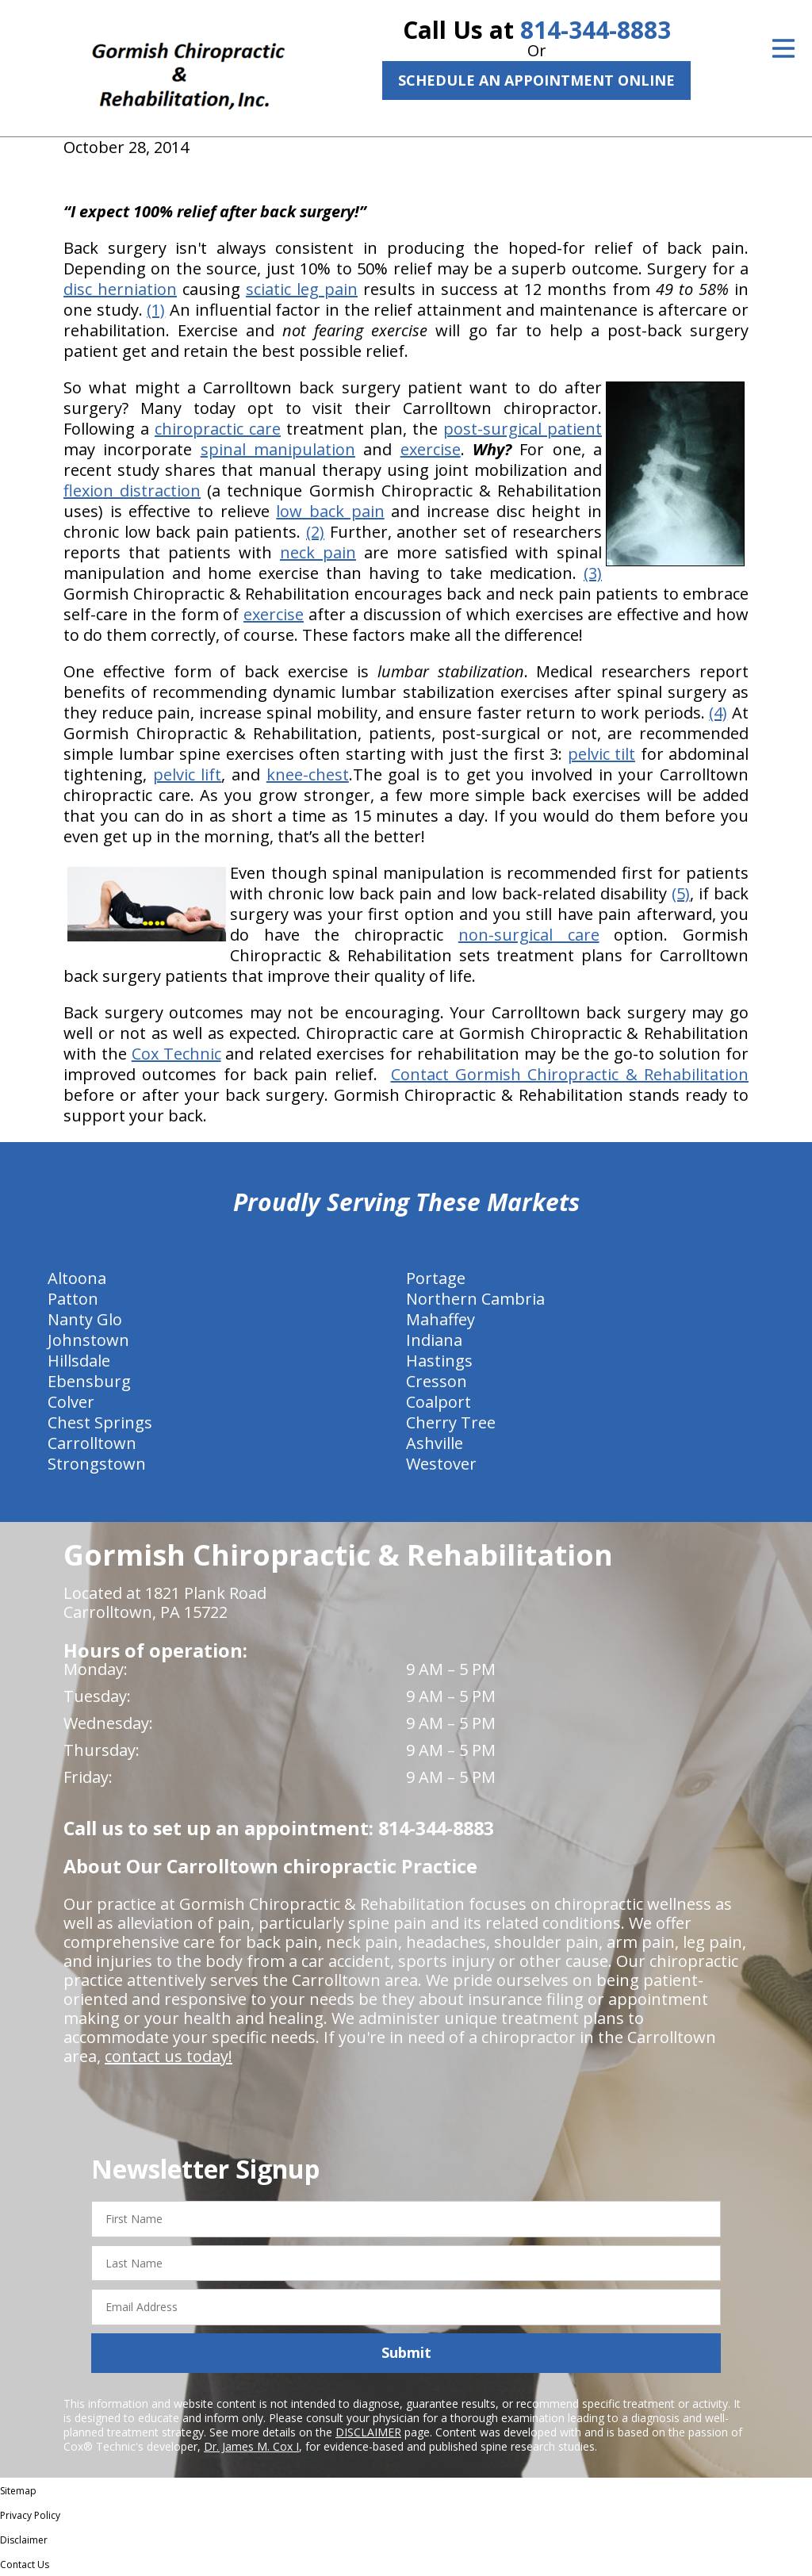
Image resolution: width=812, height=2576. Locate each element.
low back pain (330, 511)
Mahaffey (440, 1319)
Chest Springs (100, 1422)
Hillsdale (79, 1360)
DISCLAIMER (368, 2432)
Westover (441, 1463)
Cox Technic (176, 1053)
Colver (71, 1402)
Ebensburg (89, 1381)
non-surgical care (528, 934)
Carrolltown (92, 1443)
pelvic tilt (602, 754)
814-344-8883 (595, 29)
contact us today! (168, 2056)
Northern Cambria (475, 1298)
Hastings (439, 1360)
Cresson (436, 1381)
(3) (593, 573)
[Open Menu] (783, 48)
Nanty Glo (85, 1319)
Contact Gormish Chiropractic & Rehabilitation (570, 1074)
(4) (718, 712)
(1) (156, 309)
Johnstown (88, 1340)
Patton (73, 1298)
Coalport (438, 1402)
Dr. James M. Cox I (251, 2446)
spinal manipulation (278, 449)
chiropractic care (218, 428)
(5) (681, 893)
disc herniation (120, 289)
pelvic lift (187, 774)
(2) (315, 531)
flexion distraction (132, 490)
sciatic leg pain (302, 289)
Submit (406, 2352)
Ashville (434, 1443)
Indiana (434, 1340)
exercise (430, 449)
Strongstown (97, 1463)
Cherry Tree (451, 1422)
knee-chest (307, 774)
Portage (435, 1278)
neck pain (318, 552)
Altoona (77, 1278)
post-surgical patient (522, 428)
